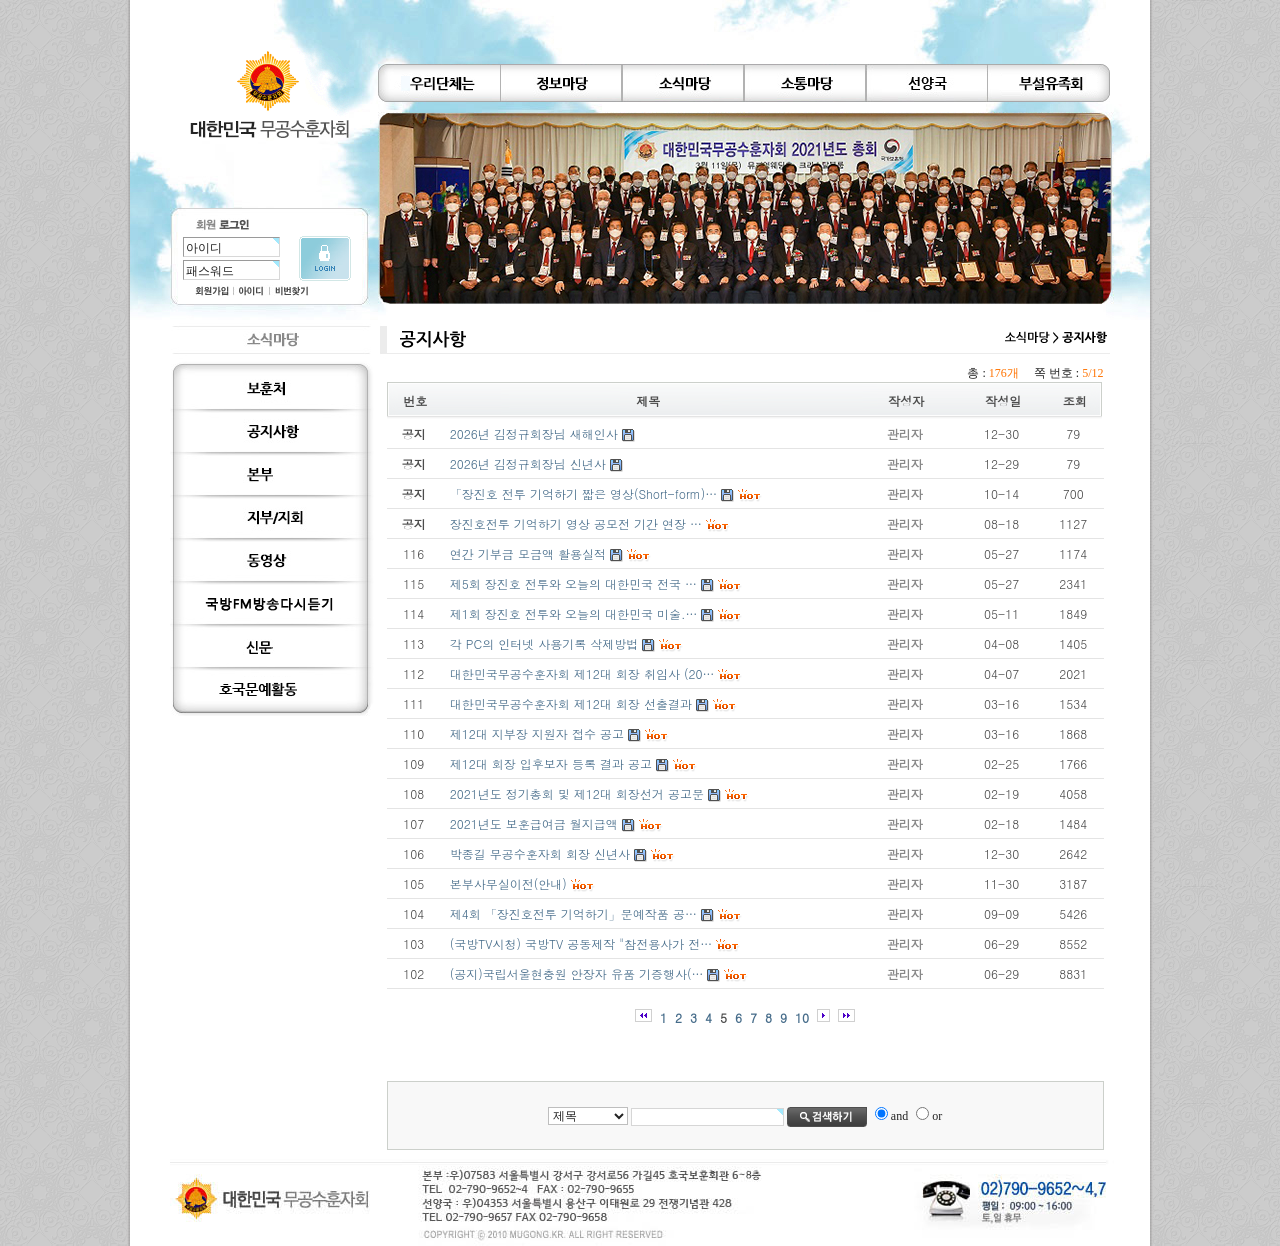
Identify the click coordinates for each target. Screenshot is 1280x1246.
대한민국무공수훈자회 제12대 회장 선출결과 (571, 703)
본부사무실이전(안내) (508, 883)
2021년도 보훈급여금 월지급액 (534, 823)
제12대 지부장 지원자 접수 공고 (537, 733)
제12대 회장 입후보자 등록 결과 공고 (551, 763)
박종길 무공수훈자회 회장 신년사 (540, 853)
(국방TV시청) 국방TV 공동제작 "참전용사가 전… (581, 943)
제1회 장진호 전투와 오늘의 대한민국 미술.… (574, 613)
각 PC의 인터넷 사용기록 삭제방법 (544, 643)
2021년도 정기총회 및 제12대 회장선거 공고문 (577, 793)
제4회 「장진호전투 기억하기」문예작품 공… (573, 913)
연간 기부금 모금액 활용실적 (528, 553)
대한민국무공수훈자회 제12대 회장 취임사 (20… (582, 673)
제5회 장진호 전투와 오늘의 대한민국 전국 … (573, 583)
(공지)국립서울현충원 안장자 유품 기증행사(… (577, 973)
